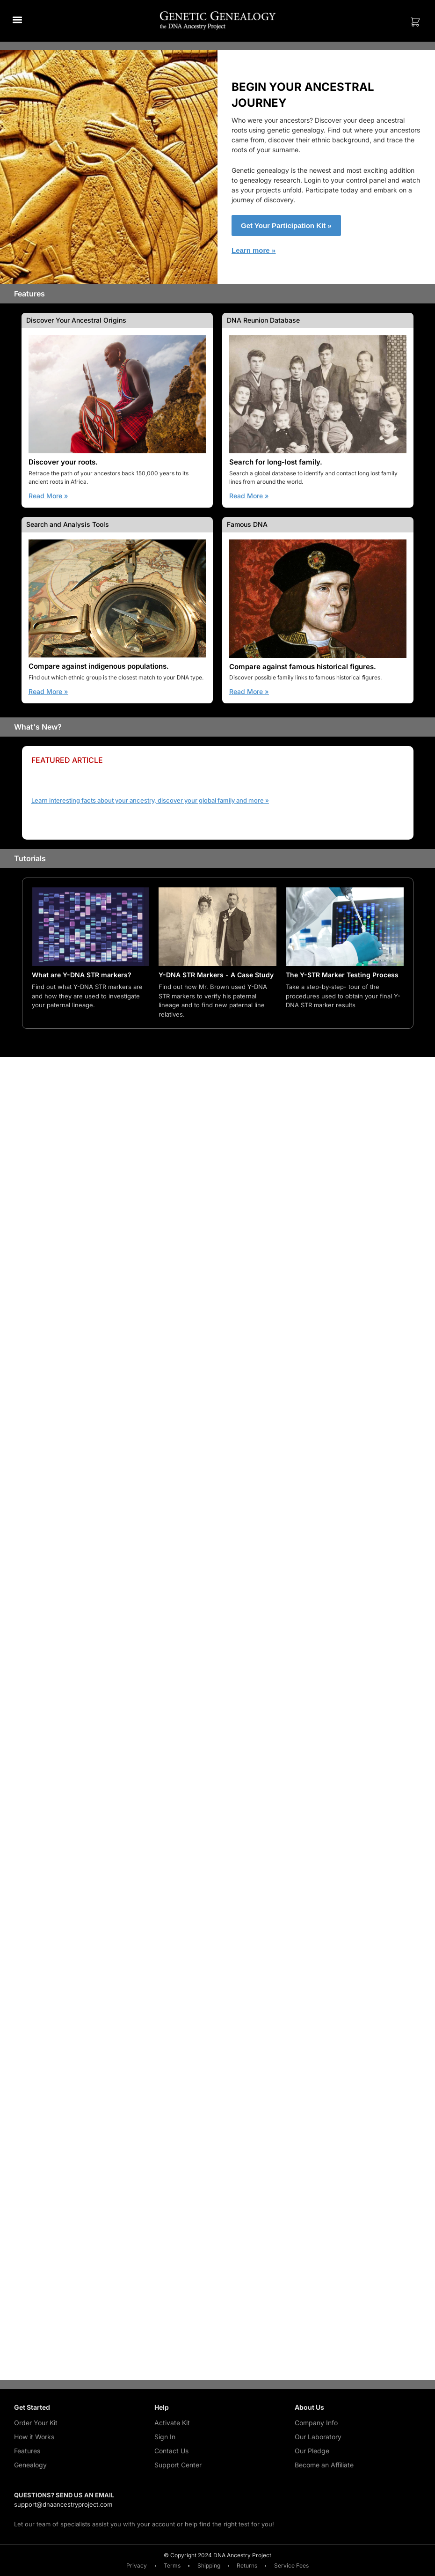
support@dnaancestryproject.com (63, 2505)
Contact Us (171, 2451)
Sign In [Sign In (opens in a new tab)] (164, 2437)
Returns (249, 2566)
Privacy (133, 2566)
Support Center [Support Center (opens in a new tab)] (178, 2465)
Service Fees (294, 2566)
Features (27, 2451)
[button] (17, 19)
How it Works (34, 2437)
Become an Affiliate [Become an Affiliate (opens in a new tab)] (324, 2465)
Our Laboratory (318, 2437)
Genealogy (30, 2465)
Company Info (316, 2423)
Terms (170, 2566)
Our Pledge (312, 2451)
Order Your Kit (36, 2423)
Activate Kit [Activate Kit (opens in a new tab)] (172, 2423)
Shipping (208, 2566)
